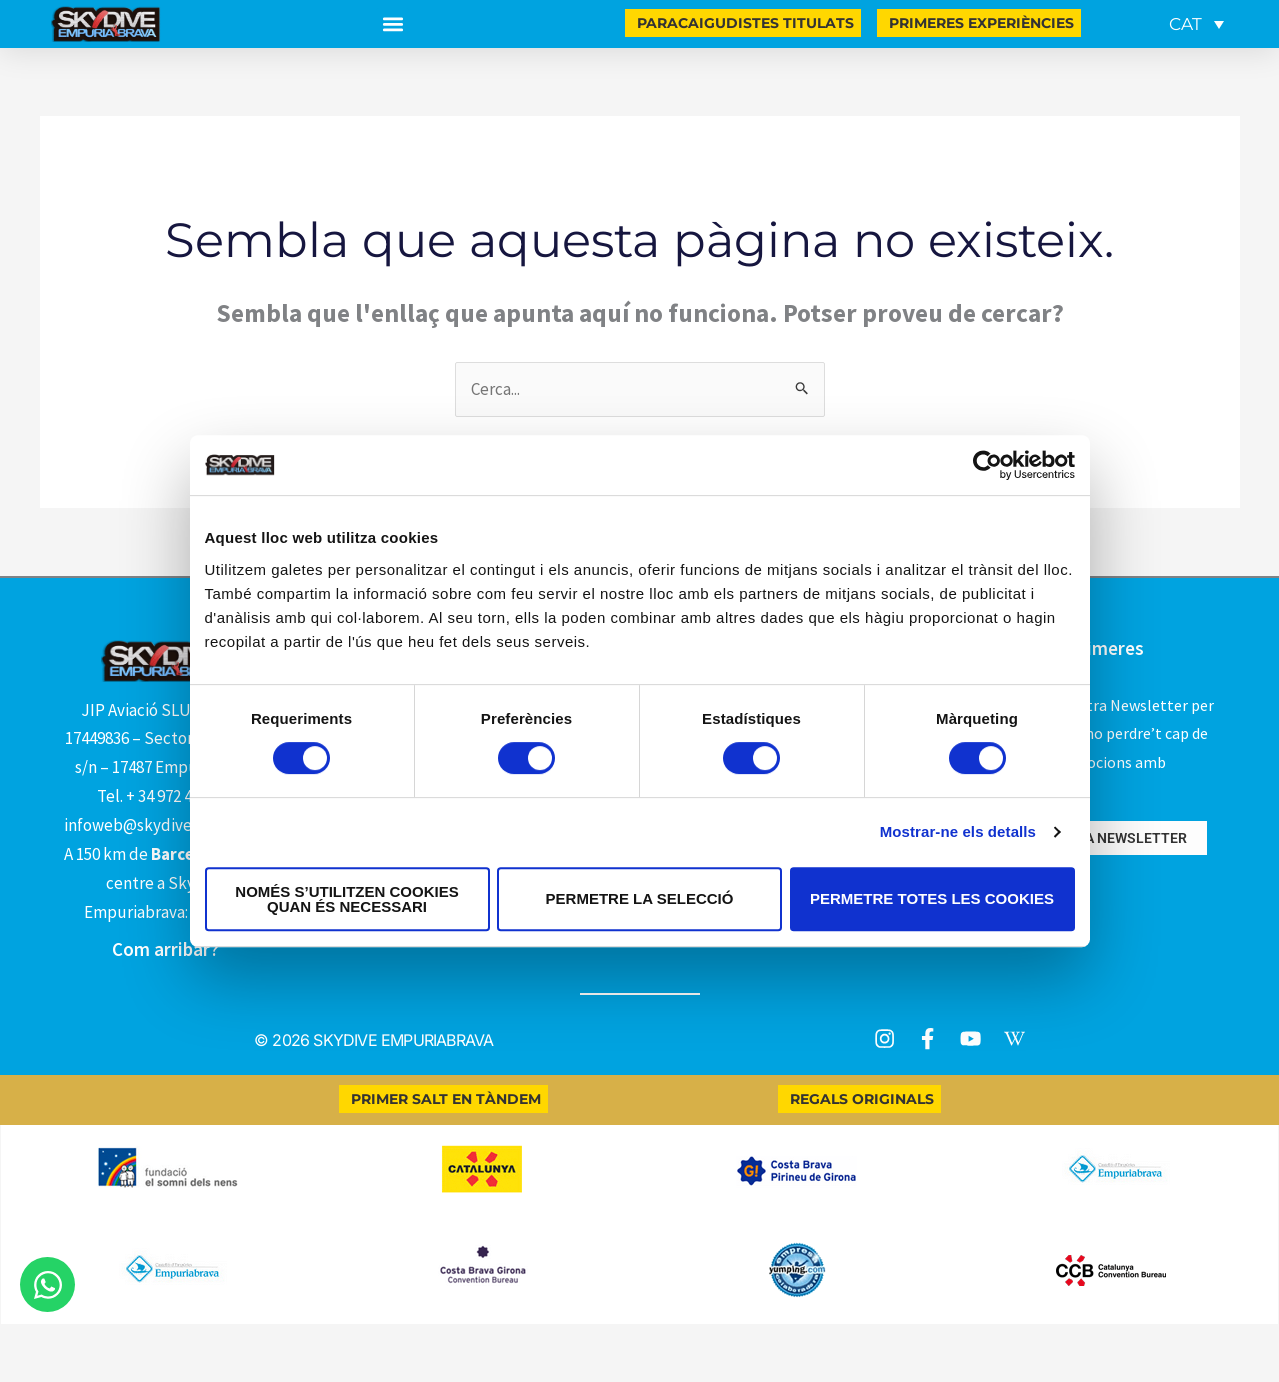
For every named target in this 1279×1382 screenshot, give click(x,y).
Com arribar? (165, 949)
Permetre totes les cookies (932, 898)
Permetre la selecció (640, 898)
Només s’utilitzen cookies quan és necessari (346, 899)
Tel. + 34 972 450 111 (166, 796)
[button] (392, 24)
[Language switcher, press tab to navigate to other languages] (1196, 24)
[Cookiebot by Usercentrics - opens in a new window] (987, 465)
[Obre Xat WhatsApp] (47, 1284)
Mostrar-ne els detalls (958, 831)
